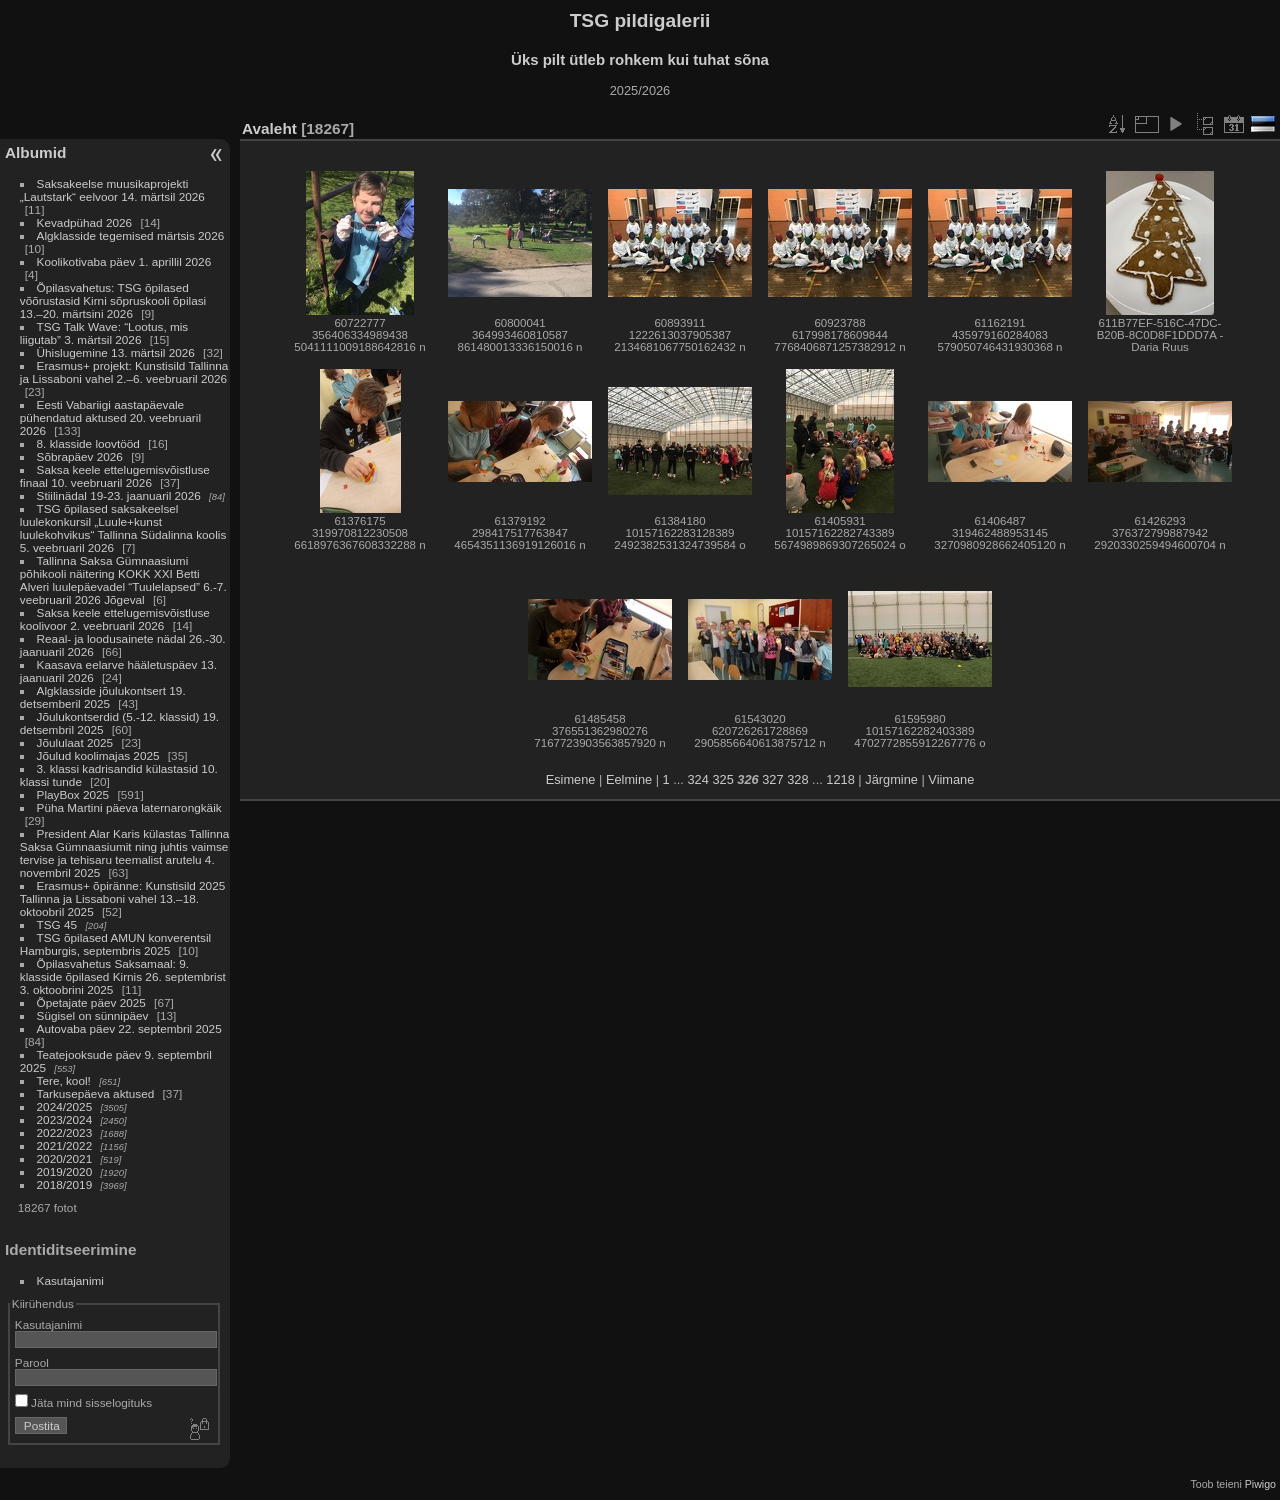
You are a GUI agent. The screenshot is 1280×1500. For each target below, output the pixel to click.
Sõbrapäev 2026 (80, 456)
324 (697, 779)
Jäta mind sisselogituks (83, 1402)
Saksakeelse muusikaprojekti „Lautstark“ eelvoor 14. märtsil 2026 (112, 190)
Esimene (571, 779)
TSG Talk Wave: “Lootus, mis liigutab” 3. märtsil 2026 (104, 333)
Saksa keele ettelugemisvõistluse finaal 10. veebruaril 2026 (115, 476)
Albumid (35, 152)
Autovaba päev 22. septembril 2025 (129, 1028)
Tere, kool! (64, 1080)
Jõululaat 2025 (75, 742)
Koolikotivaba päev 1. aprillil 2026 (124, 261)
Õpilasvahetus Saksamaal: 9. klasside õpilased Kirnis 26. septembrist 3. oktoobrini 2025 (123, 976)
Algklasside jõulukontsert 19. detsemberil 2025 (103, 697)
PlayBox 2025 (73, 794)
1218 (840, 779)
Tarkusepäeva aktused (96, 1093)
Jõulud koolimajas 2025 (98, 755)
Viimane (951, 779)
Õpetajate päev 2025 (91, 1002)
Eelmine (629, 779)
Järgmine (891, 779)
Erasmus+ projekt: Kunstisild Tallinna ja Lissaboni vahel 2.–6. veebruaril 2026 (124, 372)
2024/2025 (65, 1106)
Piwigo (1260, 1484)
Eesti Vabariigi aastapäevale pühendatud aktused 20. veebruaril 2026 (110, 417)
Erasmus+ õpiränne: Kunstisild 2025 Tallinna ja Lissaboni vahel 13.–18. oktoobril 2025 (122, 898)
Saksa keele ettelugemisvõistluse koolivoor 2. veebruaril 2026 (115, 619)
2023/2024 (65, 1119)
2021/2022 (65, 1145)
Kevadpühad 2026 (85, 222)
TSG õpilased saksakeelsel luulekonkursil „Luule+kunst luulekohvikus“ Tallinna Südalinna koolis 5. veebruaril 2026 (123, 528)
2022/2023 (65, 1132)
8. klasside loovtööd (88, 443)
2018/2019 (65, 1184)
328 (797, 779)
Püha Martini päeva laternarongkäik (129, 807)
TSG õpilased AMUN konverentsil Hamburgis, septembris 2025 (115, 944)
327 (772, 779)
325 (722, 779)
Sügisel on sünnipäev (93, 1015)
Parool (32, 1362)
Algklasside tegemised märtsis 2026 (131, 235)
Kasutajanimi (70, 1280)
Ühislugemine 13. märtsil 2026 (116, 352)
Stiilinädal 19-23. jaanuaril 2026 (119, 495)
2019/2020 (65, 1171)
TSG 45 (57, 924)
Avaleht (269, 128)
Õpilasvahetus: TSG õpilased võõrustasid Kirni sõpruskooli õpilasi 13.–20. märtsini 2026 (113, 300)
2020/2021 (65, 1158)
